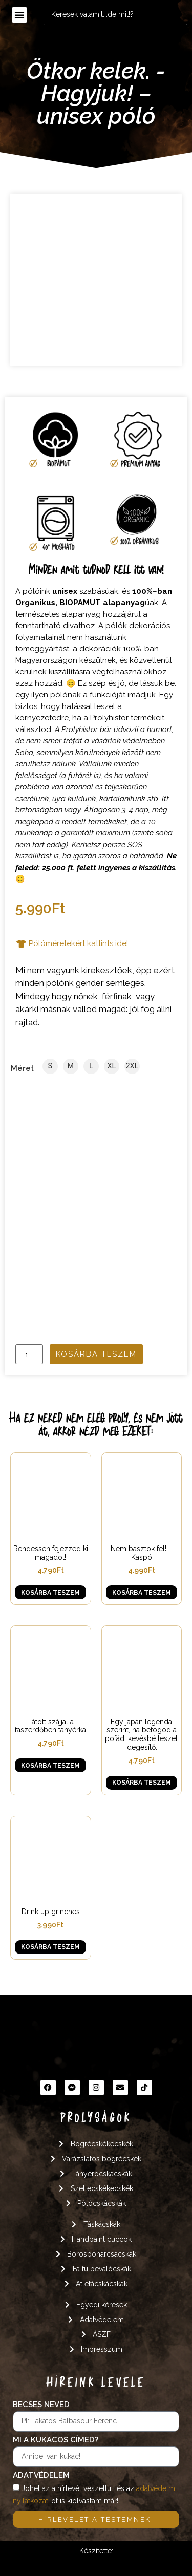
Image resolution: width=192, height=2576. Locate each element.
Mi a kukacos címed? (55, 2440)
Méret (22, 1068)
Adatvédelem (41, 2476)
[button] (19, 15)
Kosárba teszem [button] (50, 1592)
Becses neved (41, 2405)
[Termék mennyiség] (29, 1354)
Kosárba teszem (96, 1354)
